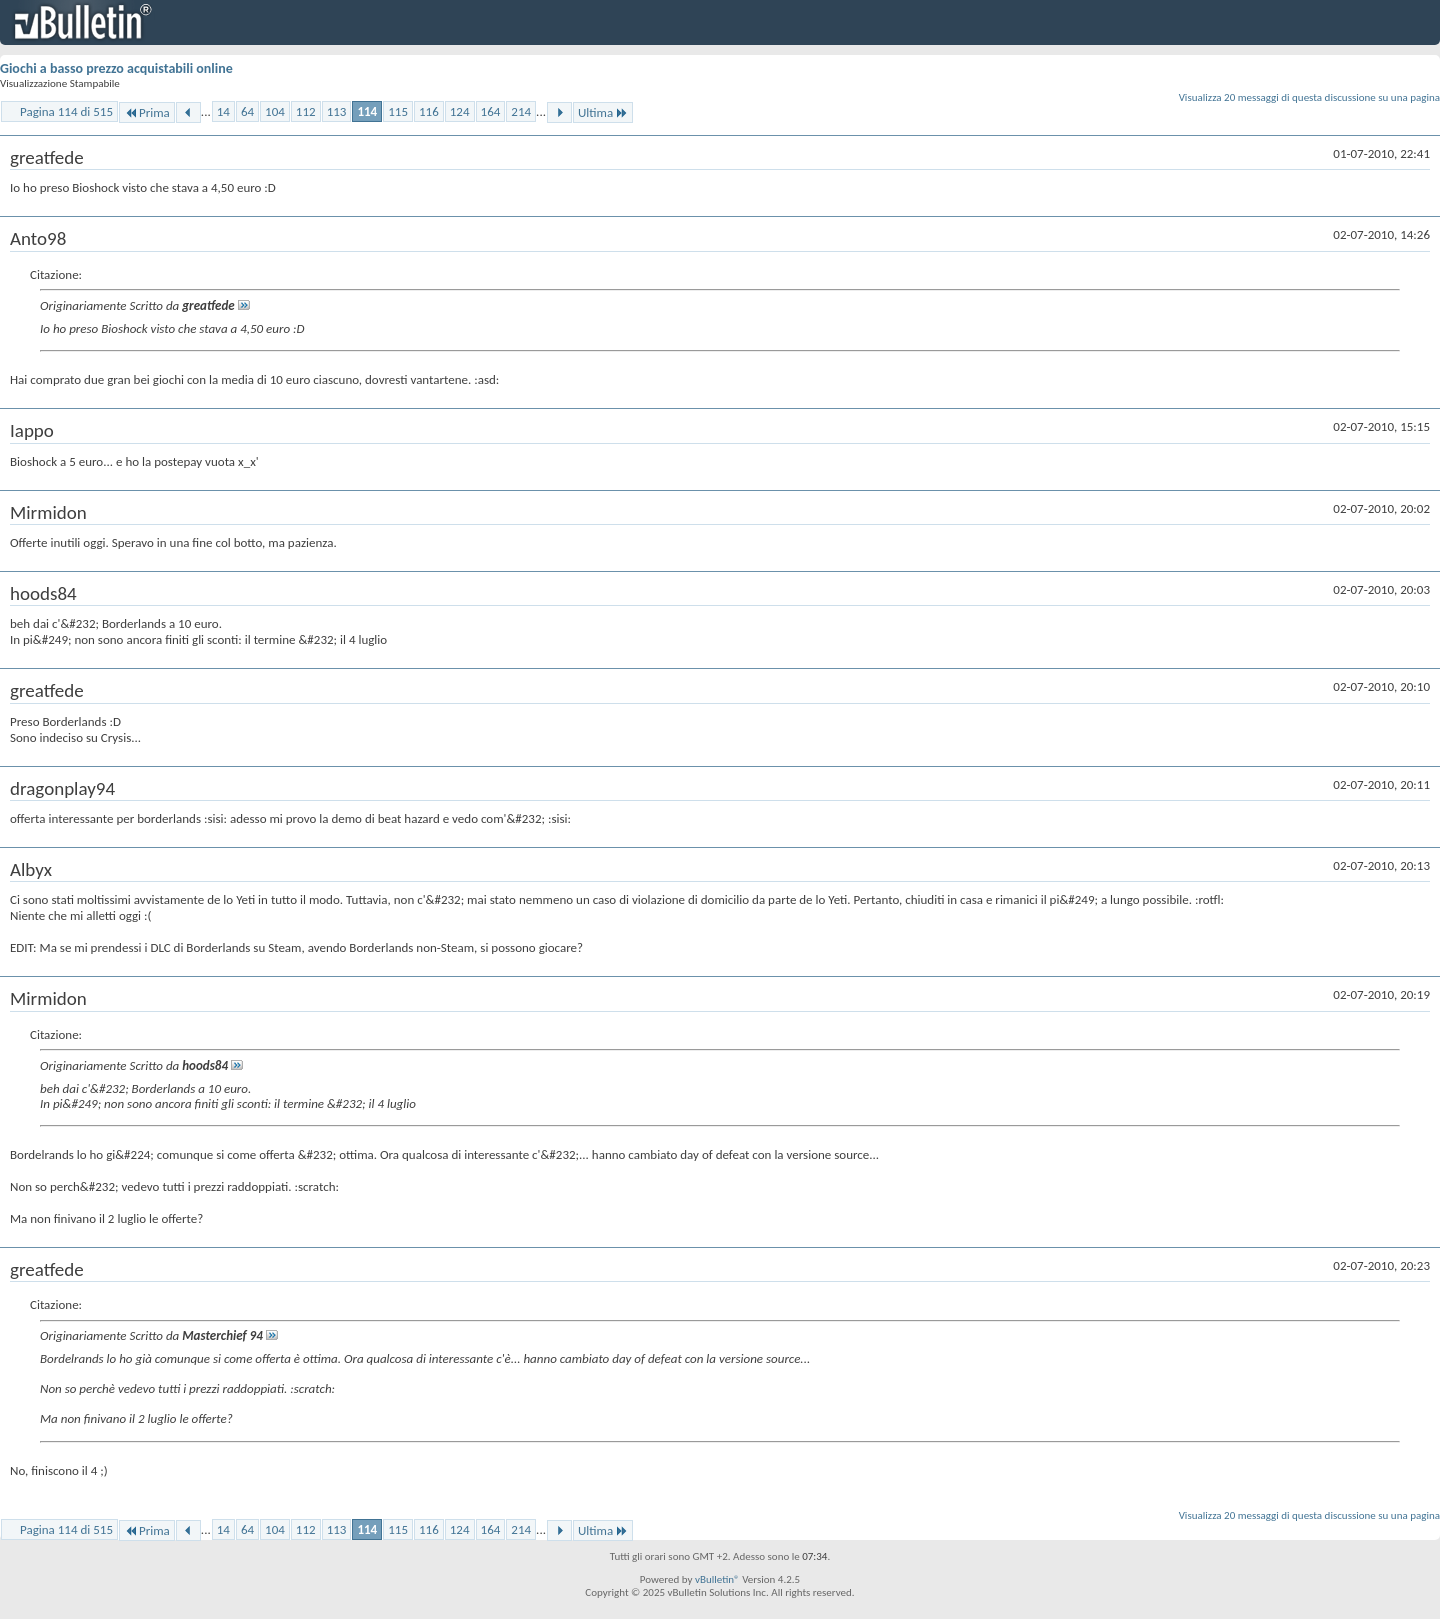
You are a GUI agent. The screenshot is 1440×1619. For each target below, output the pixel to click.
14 (223, 111)
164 (491, 111)
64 (247, 111)
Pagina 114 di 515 (66, 111)
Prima (147, 112)
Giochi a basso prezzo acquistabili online (116, 68)
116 (429, 111)
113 (337, 111)
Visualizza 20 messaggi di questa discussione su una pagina (1309, 97)
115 (398, 111)
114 (367, 111)
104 (275, 111)
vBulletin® (717, 1579)
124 (460, 111)
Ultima (603, 112)
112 (306, 111)
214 (521, 111)
